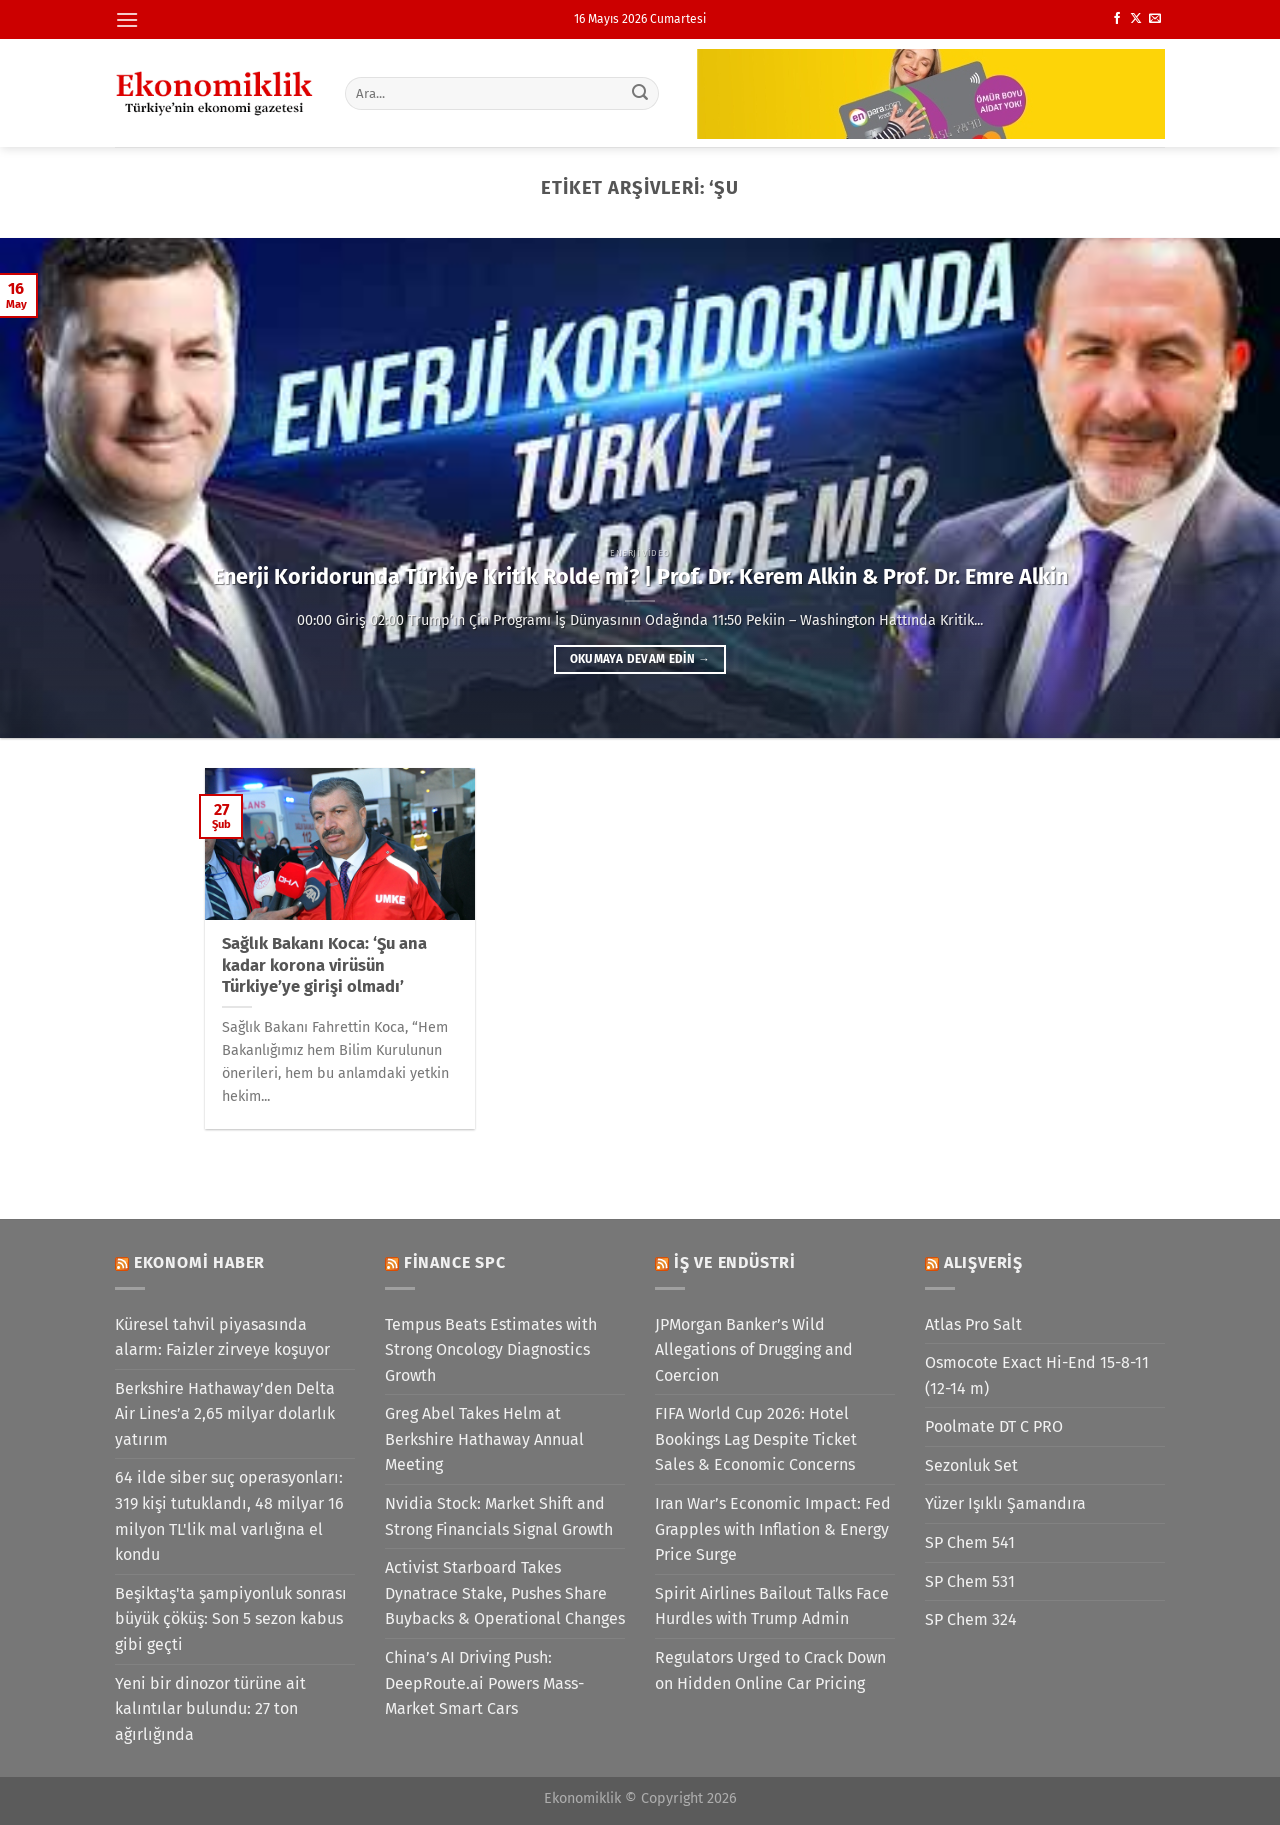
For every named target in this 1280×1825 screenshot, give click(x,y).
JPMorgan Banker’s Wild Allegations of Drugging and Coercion (754, 1350)
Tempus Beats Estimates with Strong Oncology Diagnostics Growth (491, 1350)
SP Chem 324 (971, 1619)
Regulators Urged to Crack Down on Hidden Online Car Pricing (770, 1670)
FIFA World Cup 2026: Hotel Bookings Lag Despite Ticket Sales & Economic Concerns (756, 1439)
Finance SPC (455, 1262)
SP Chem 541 (970, 1542)
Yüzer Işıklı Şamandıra (1005, 1503)
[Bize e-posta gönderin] (1155, 19)
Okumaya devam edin (640, 659)
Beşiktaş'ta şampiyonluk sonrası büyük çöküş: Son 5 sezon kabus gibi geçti (231, 1619)
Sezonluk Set (971, 1465)
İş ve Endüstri (735, 1262)
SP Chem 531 (970, 1581)
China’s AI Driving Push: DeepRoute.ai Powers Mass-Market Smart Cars (484, 1683)
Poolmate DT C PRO (994, 1426)
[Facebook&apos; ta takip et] (1117, 19)
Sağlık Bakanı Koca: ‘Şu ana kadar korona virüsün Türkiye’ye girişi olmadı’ (324, 965)
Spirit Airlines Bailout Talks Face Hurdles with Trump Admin (772, 1606)
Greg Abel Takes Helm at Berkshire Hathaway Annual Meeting (484, 1439)
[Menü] (127, 19)
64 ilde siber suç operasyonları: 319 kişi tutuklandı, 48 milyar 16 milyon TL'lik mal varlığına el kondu (229, 1516)
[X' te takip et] (1136, 19)
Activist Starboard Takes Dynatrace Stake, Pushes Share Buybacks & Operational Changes (505, 1593)
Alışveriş (983, 1262)
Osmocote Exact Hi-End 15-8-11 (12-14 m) (1037, 1375)
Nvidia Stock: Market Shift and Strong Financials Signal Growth (499, 1516)
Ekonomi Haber (199, 1262)
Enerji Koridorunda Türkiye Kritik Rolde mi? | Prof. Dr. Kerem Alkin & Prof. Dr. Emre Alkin (640, 577)
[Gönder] (641, 93)
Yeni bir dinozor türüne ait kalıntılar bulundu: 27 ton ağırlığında (210, 1709)
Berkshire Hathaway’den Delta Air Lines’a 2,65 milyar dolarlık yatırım (225, 1414)
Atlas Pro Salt (973, 1324)
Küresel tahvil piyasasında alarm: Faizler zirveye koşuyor (222, 1337)
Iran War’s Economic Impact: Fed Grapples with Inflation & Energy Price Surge (773, 1529)
